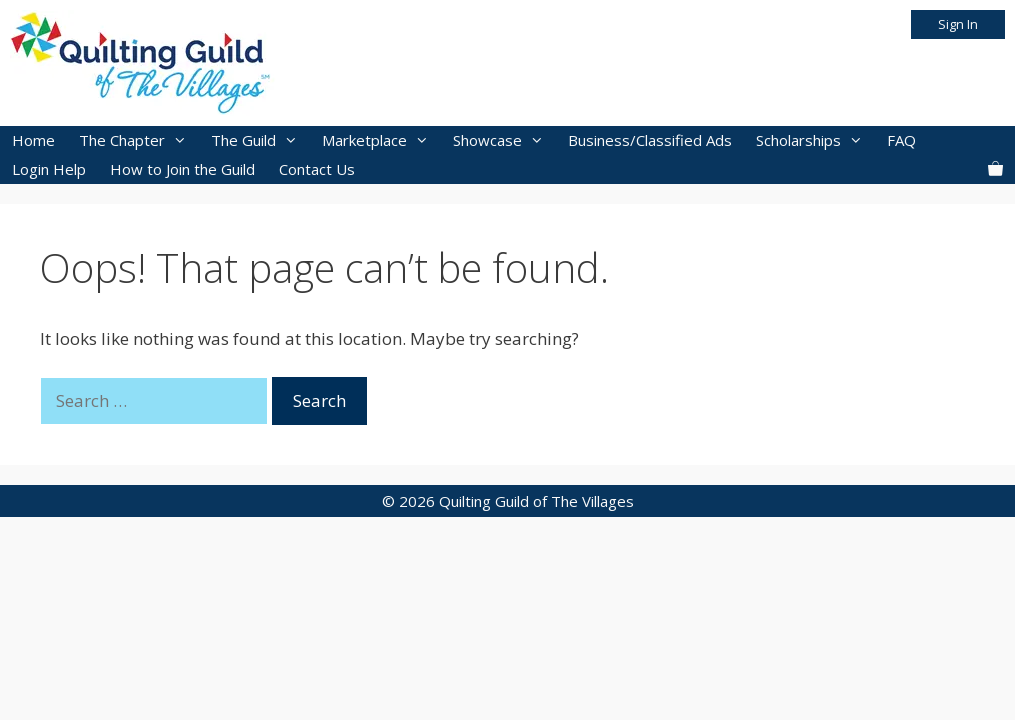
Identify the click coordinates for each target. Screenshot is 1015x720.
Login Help (49, 169)
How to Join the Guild (182, 169)
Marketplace (381, 140)
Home (33, 140)
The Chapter (139, 140)
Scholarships (815, 140)
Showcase (504, 140)
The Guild (260, 140)
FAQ (901, 140)
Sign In (958, 24)
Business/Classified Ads (650, 140)
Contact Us (317, 169)
